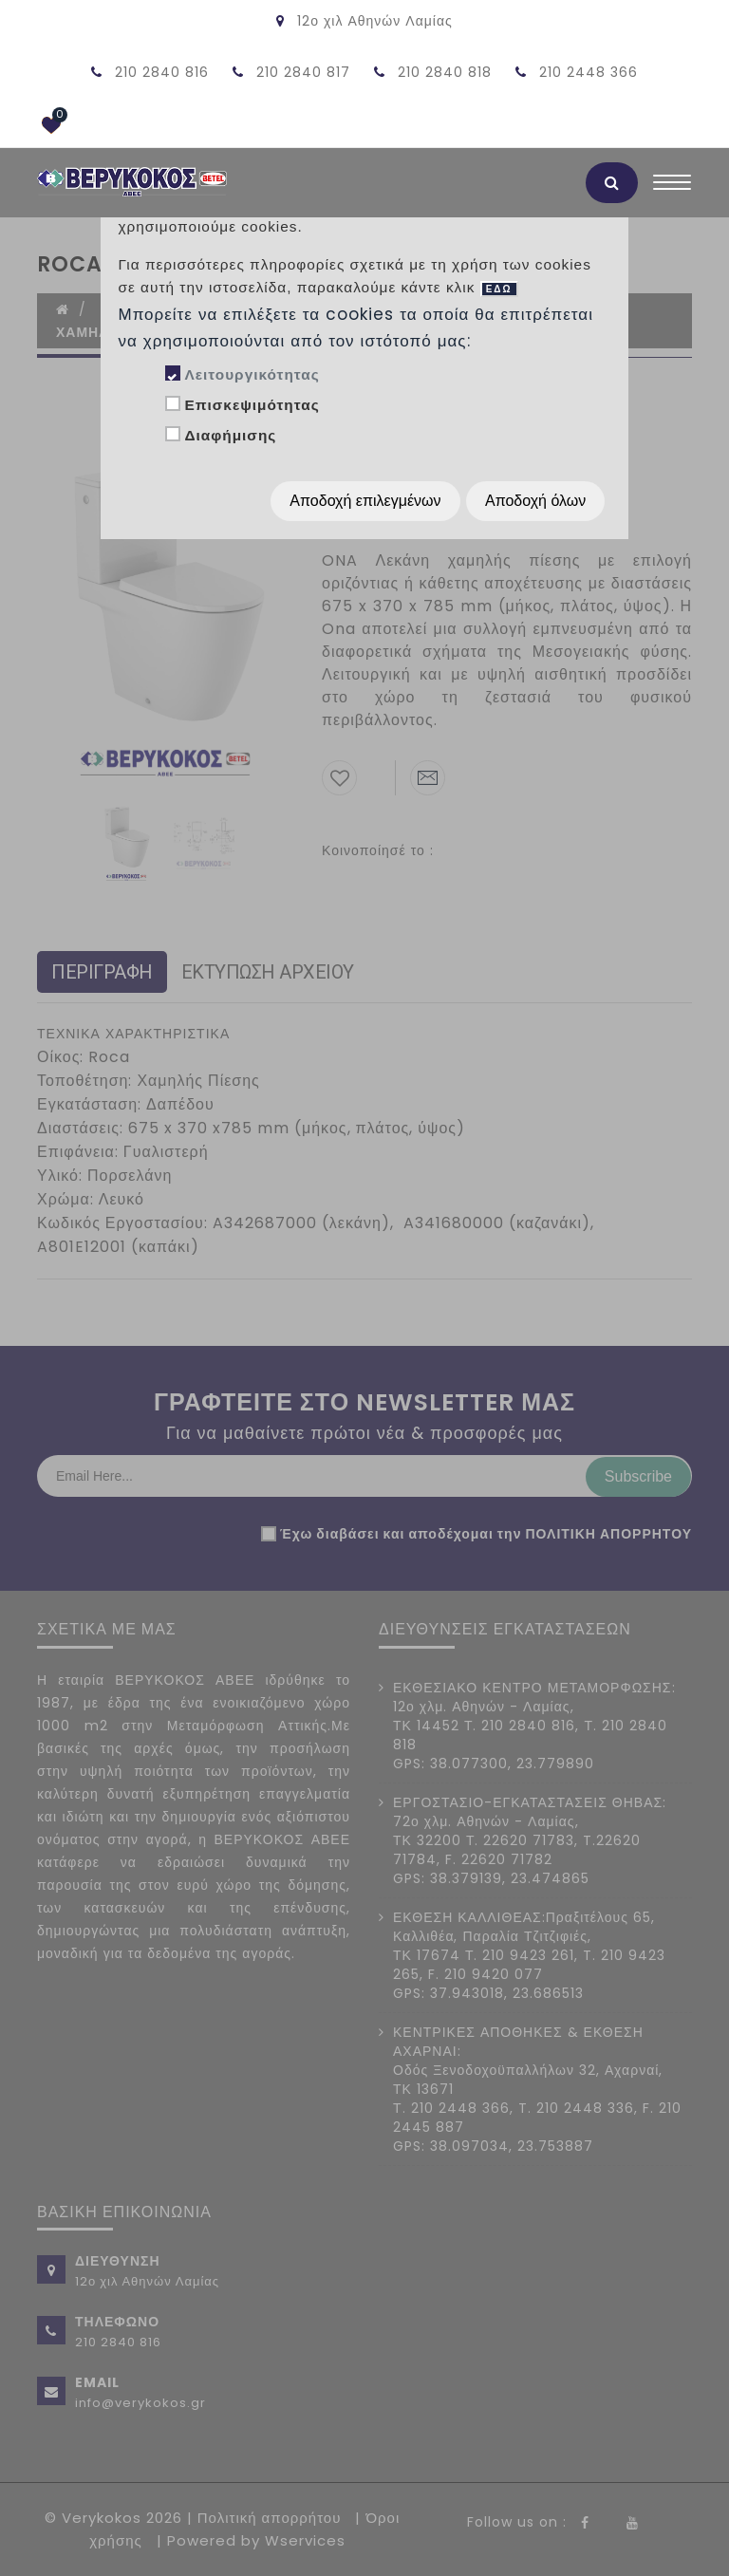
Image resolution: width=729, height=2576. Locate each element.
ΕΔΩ (499, 289)
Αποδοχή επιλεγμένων (365, 501)
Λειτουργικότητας (251, 374)
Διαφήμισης (230, 435)
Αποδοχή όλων (535, 501)
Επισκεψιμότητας (251, 405)
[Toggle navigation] (672, 187)
